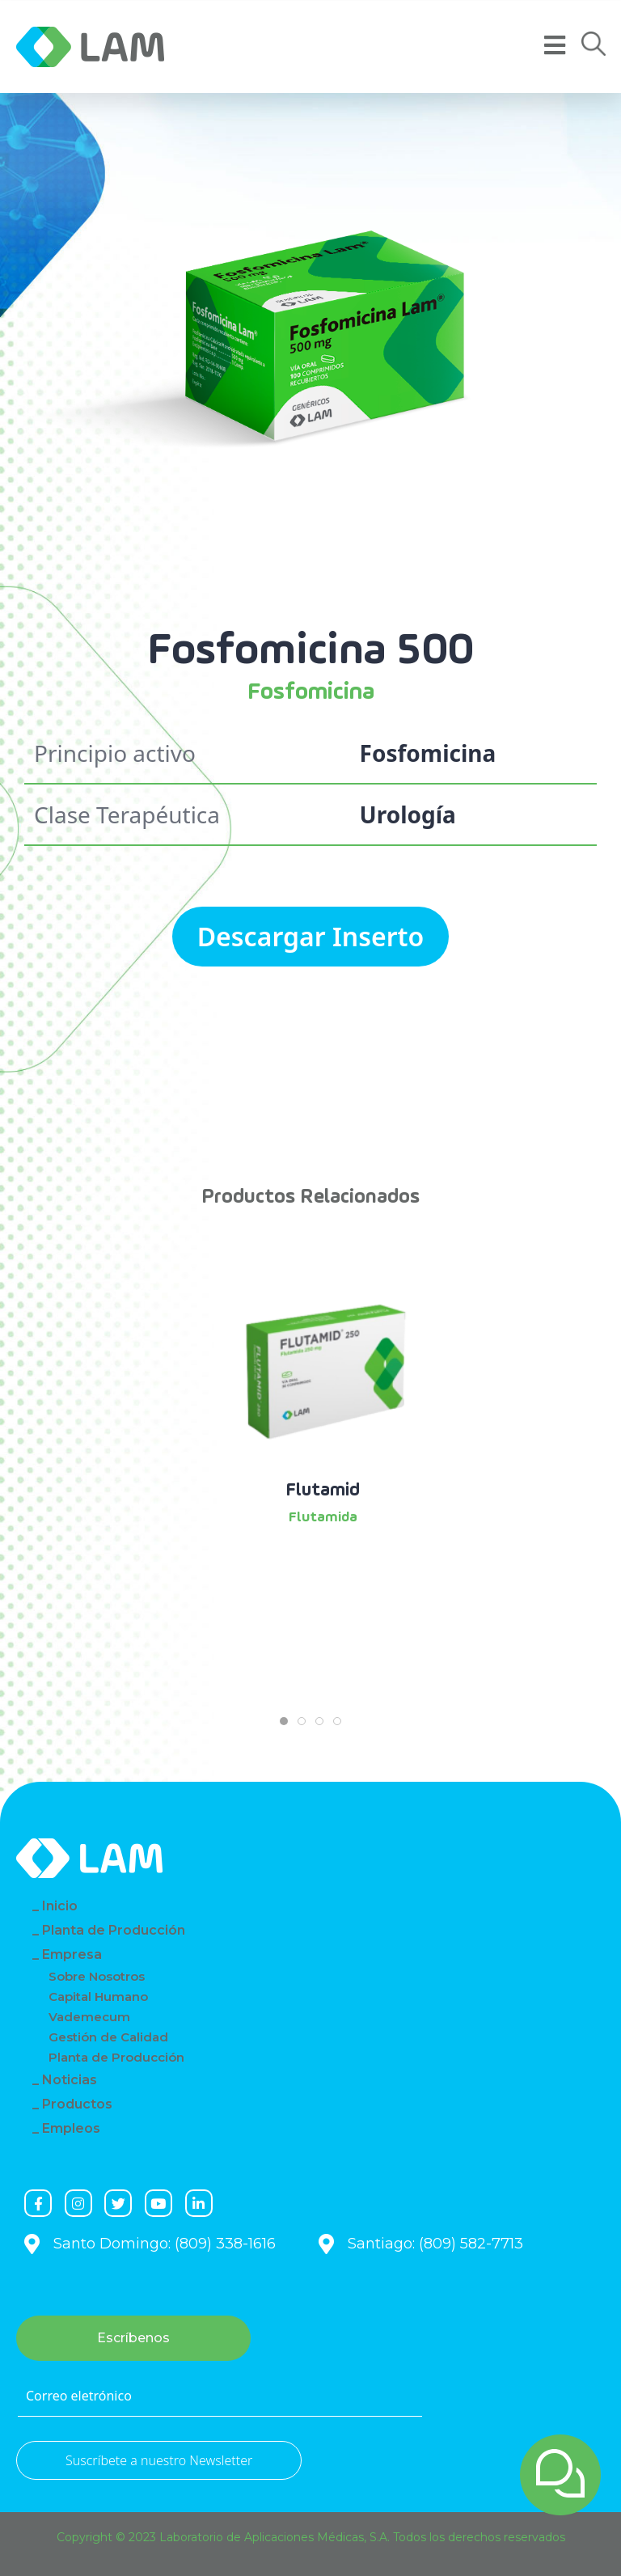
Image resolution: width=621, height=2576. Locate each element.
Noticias (69, 2079)
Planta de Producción (113, 1930)
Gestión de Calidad (108, 2037)
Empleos (71, 2128)
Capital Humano (98, 1996)
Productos (77, 2104)
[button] (593, 44)
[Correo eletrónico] (220, 2396)
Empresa (72, 1954)
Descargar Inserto (311, 936)
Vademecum (89, 2016)
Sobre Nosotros (97, 1976)
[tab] (284, 1721)
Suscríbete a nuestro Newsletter (158, 2460)
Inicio (60, 1906)
